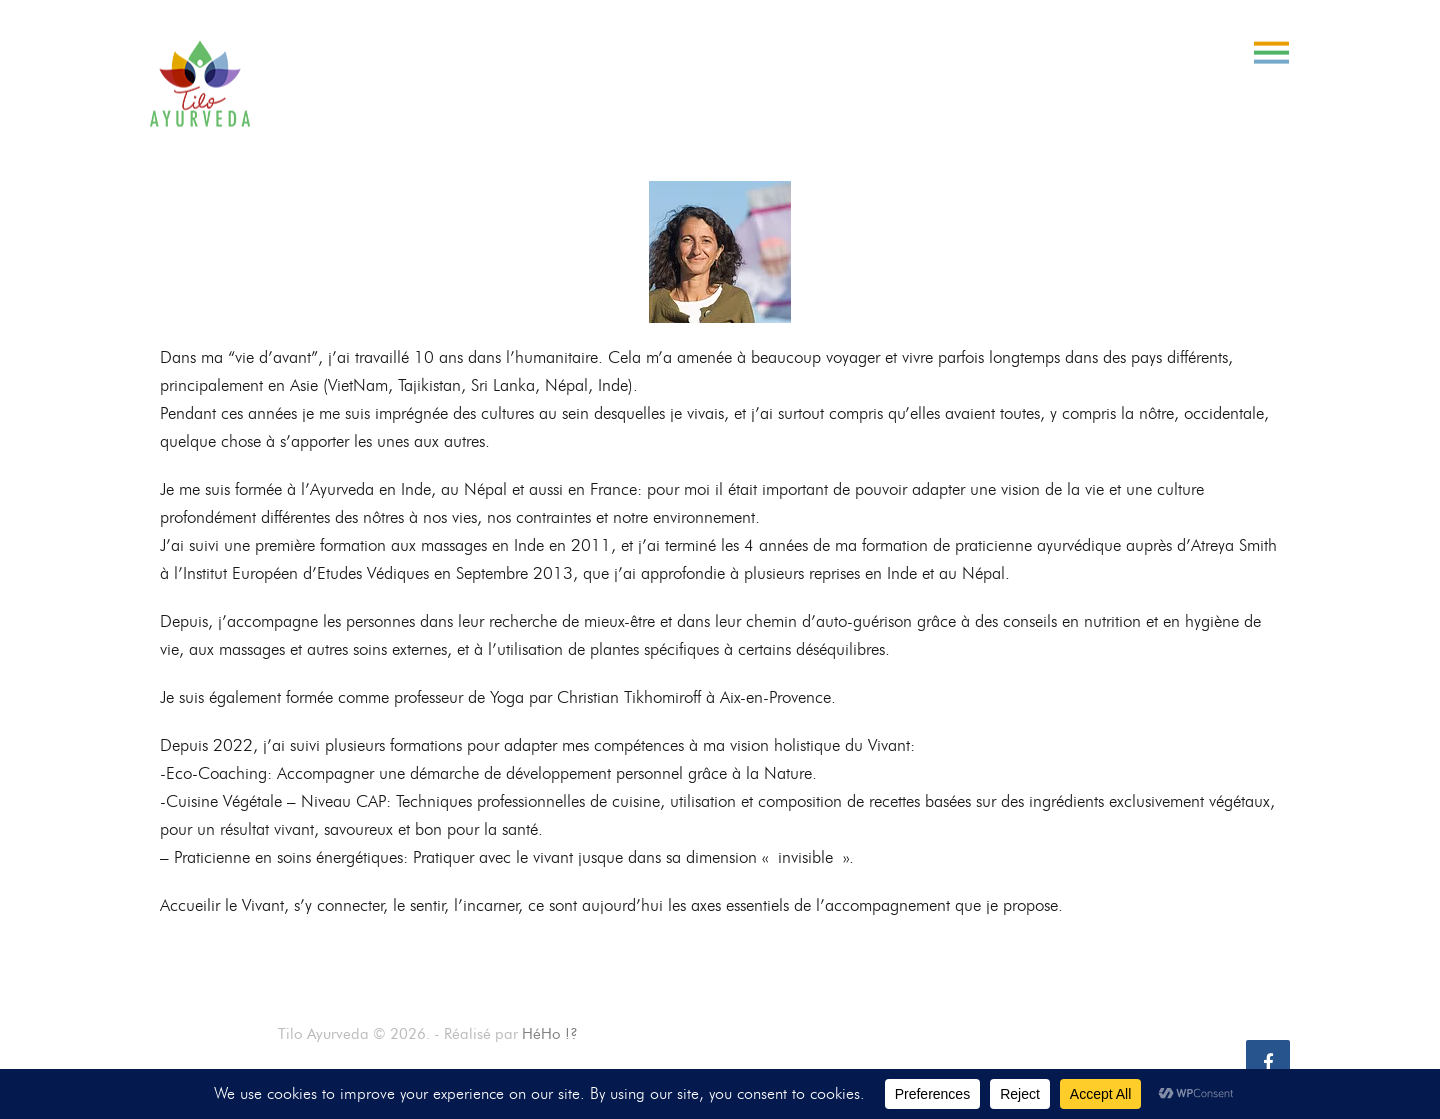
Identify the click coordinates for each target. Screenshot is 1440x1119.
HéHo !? (550, 1034)
